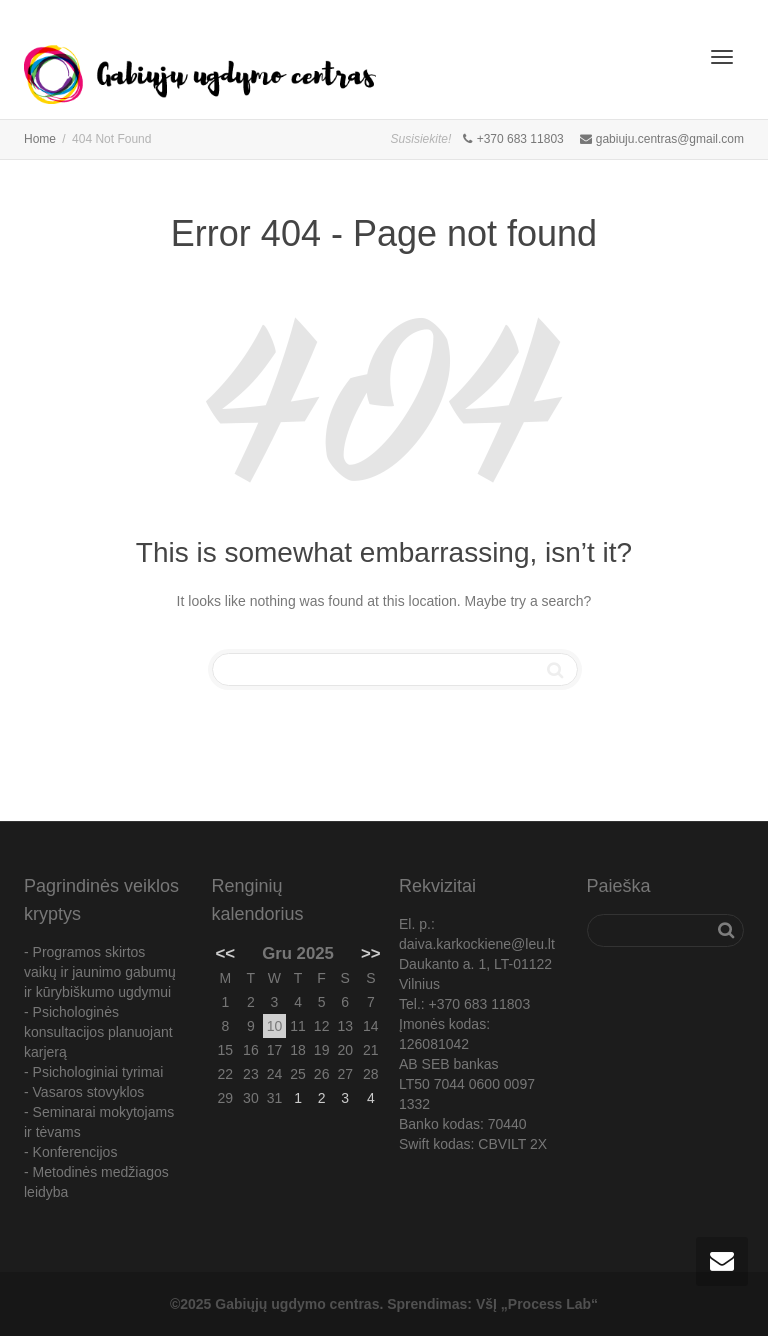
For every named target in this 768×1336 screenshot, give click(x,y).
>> (371, 953)
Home (40, 139)
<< (226, 953)
